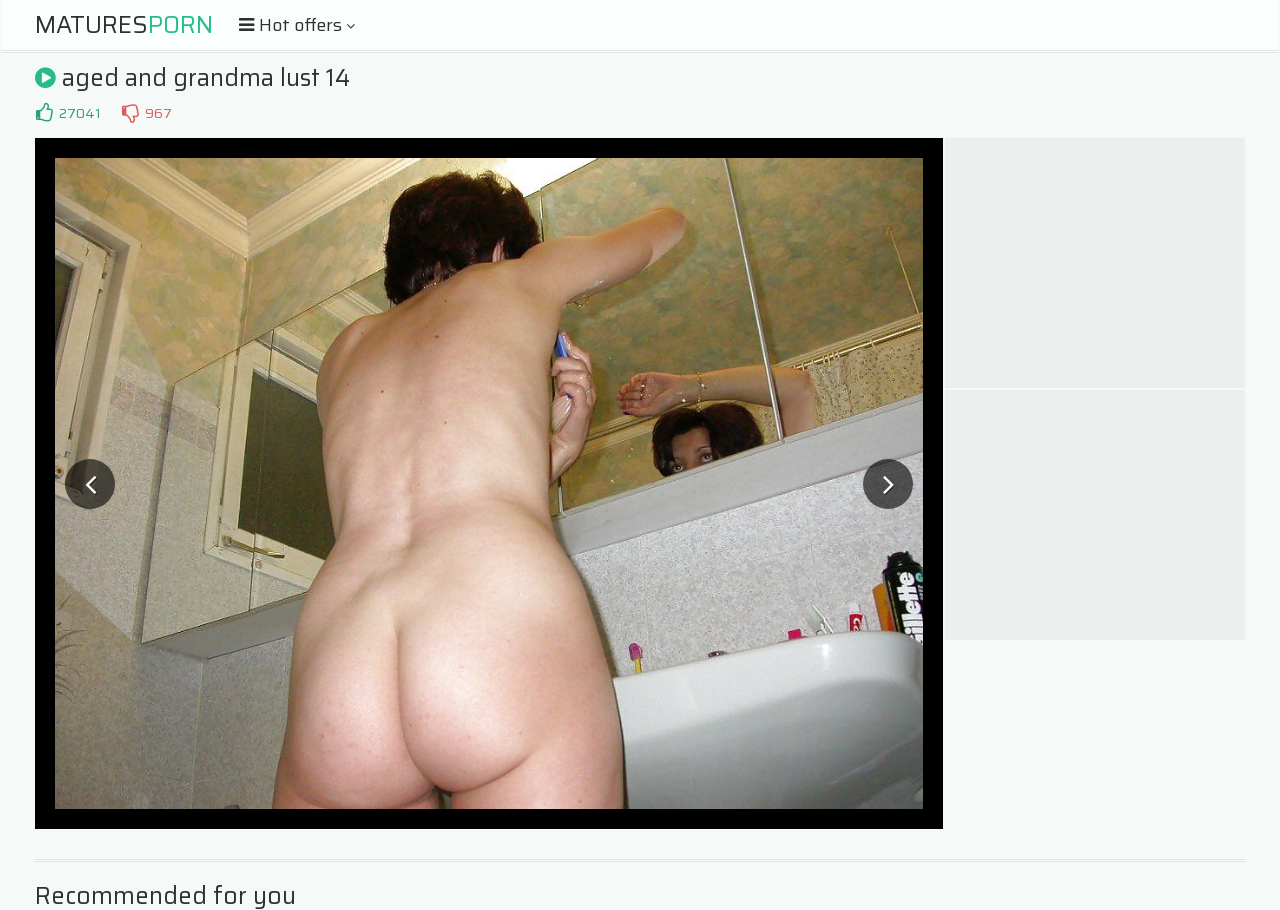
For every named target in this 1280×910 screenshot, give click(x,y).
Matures (124, 25)
